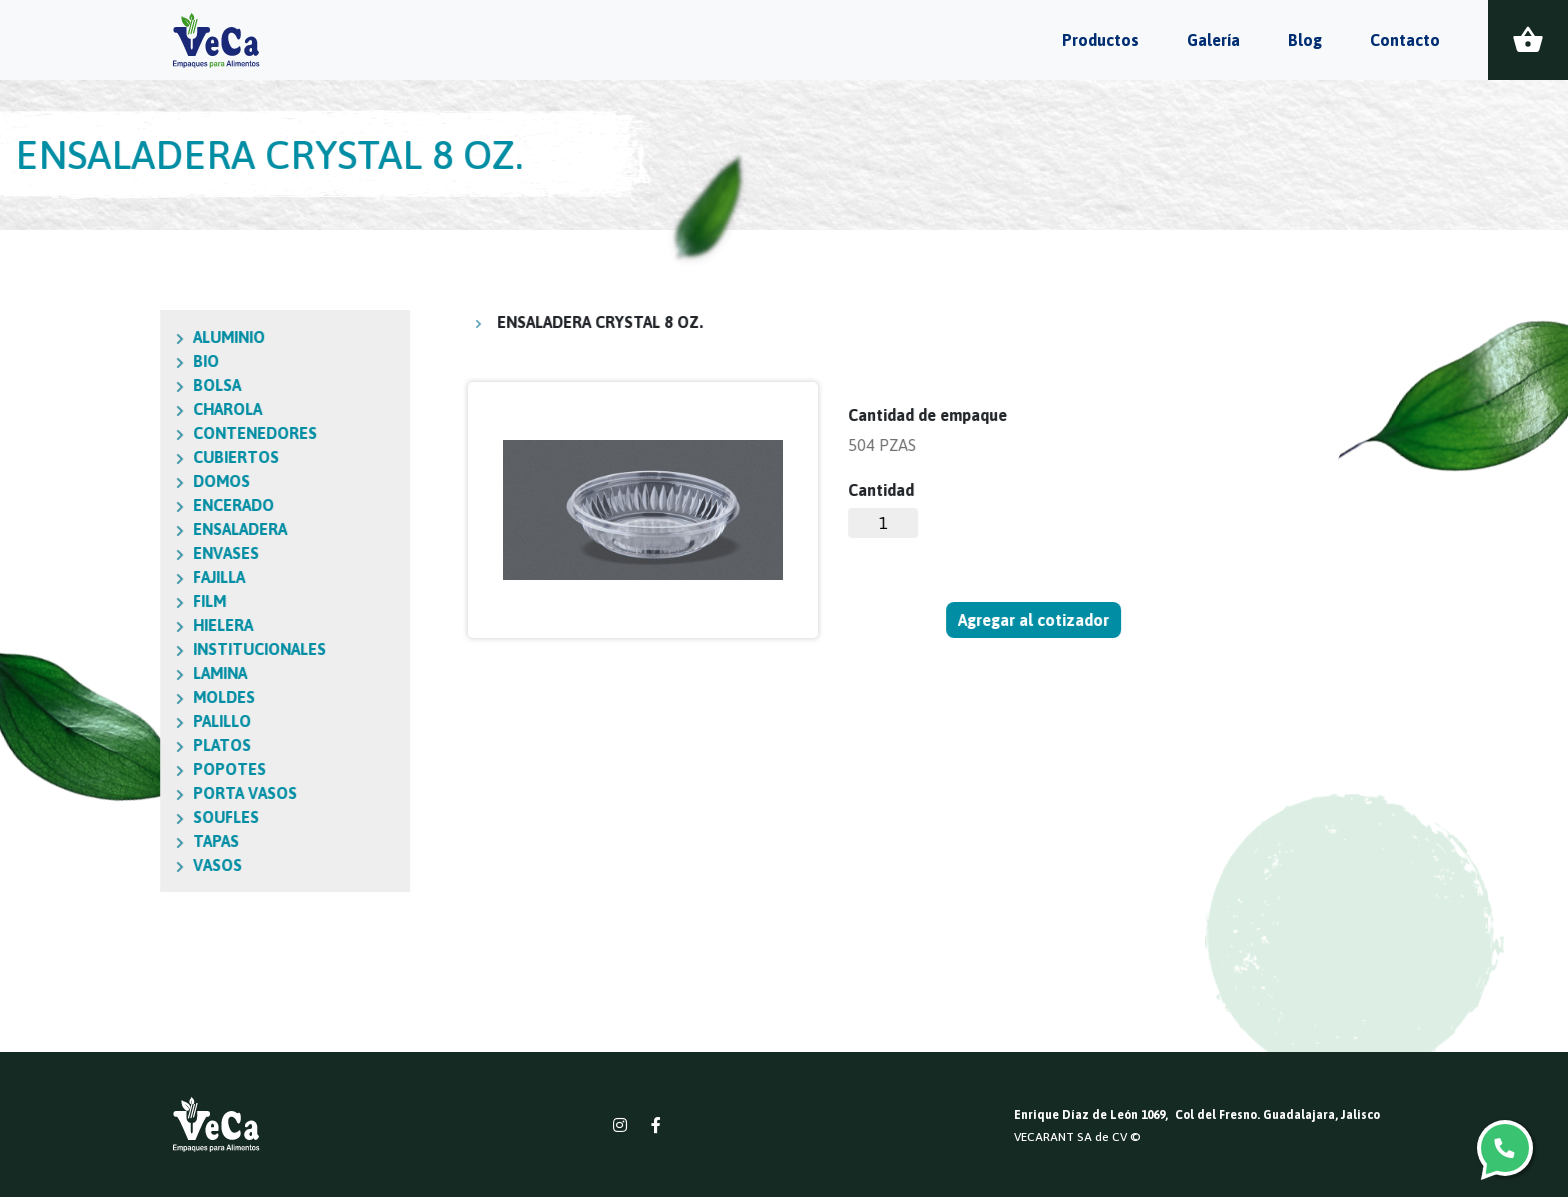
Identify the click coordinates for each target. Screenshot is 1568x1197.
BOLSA (125, 385)
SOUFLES (134, 817)
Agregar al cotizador (1034, 620)
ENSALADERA (148, 529)
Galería (1213, 40)
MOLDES (132, 697)
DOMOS (129, 481)
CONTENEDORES (163, 433)
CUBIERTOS (144, 457)
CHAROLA (135, 409)
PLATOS (130, 745)
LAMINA (128, 673)
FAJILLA (127, 577)
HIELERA (131, 625)
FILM (117, 601)
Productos (1100, 40)
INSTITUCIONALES (167, 649)
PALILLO (130, 721)
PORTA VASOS (153, 793)
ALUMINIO (137, 337)
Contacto (1405, 40)
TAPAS (124, 841)
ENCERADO (141, 505)
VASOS (125, 865)
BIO (114, 361)
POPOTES (137, 769)
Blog (1305, 40)
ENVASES (134, 553)
